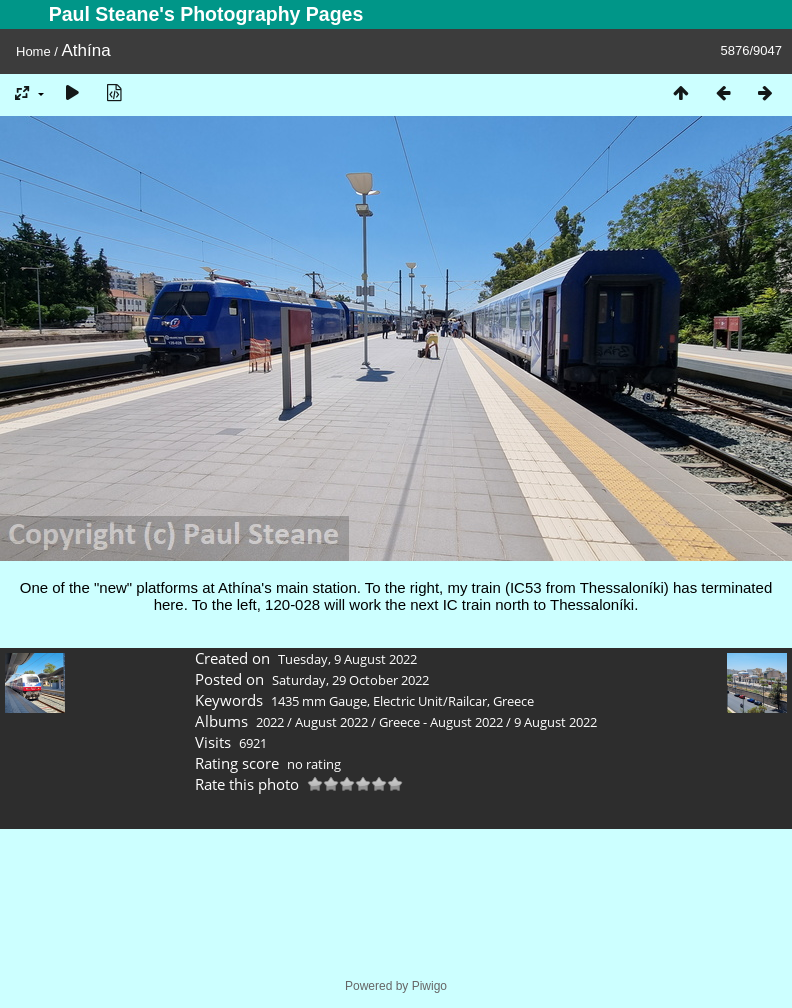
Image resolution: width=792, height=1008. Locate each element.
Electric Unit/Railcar (430, 701)
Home (33, 51)
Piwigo (429, 986)
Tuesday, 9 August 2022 (347, 659)
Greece (513, 701)
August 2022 (331, 722)
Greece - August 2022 (441, 722)
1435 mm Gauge (319, 701)
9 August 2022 (555, 722)
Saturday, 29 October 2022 (350, 680)
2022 (270, 722)
